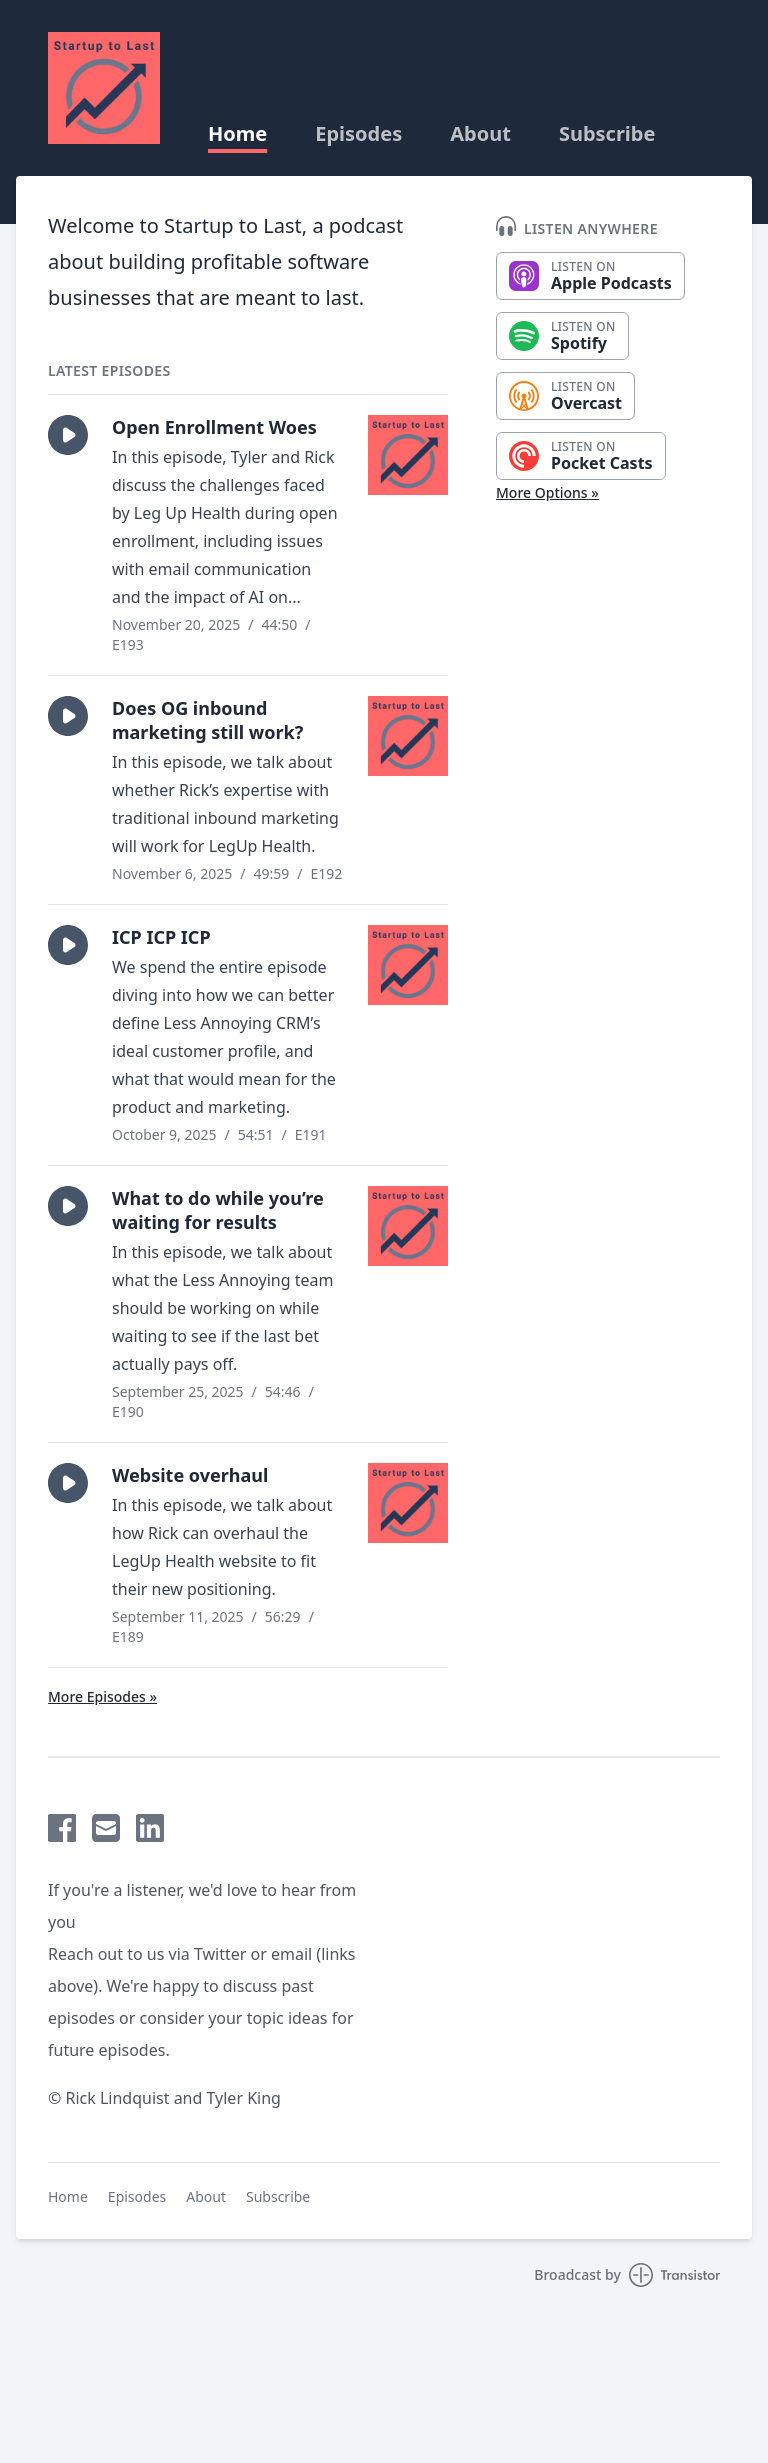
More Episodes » (102, 1696)
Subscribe (607, 134)
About (480, 134)
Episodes (358, 134)
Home (237, 134)
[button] (68, 435)
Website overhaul (190, 1475)
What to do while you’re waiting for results (218, 1210)
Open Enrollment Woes (214, 427)
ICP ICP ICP (161, 937)
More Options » (547, 492)
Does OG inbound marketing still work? (207, 720)
